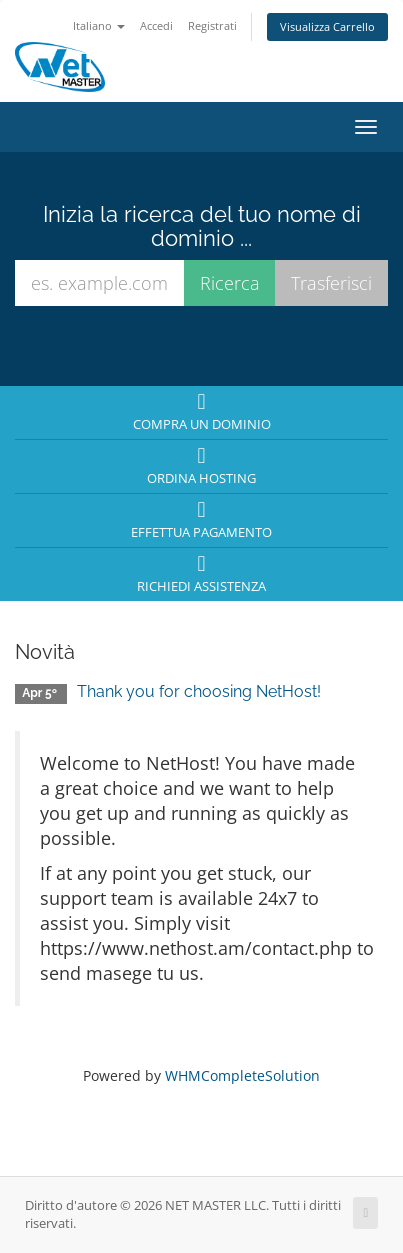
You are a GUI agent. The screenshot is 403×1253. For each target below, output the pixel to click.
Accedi (156, 25)
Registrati (212, 25)
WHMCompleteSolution (242, 1075)
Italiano (99, 25)
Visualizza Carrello (327, 26)
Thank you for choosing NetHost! (199, 691)
